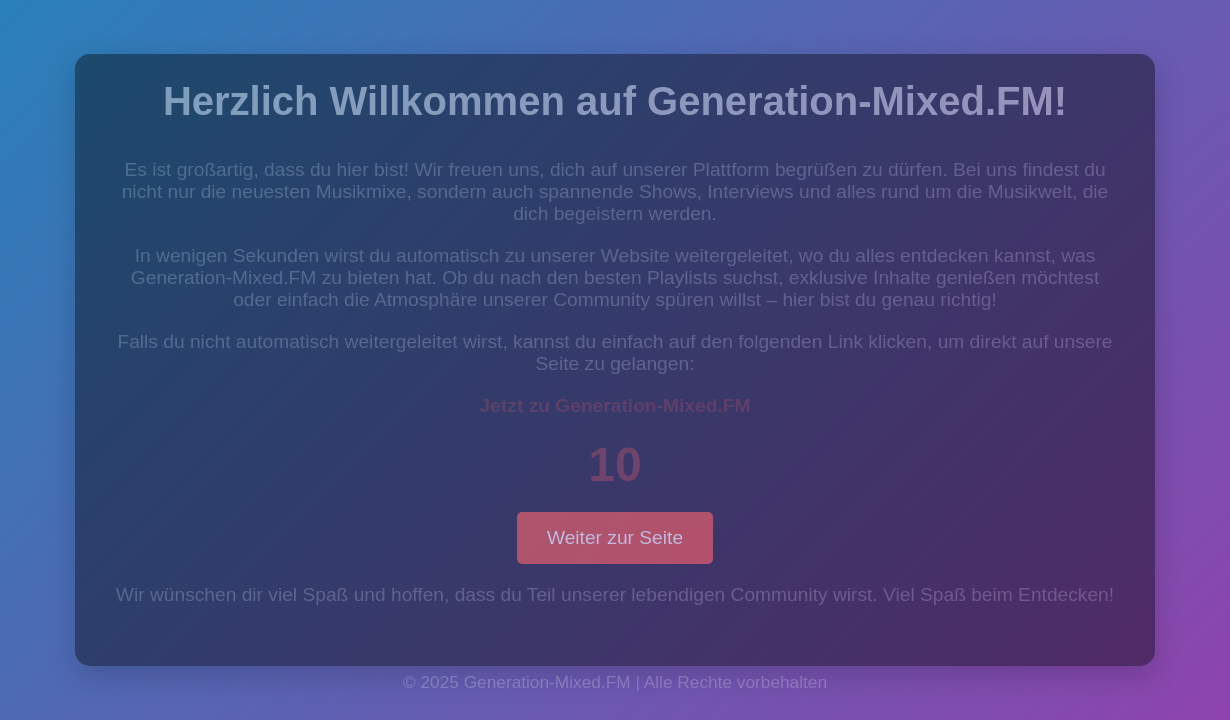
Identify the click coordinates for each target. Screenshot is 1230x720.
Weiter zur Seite (615, 537)
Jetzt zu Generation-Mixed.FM (615, 405)
